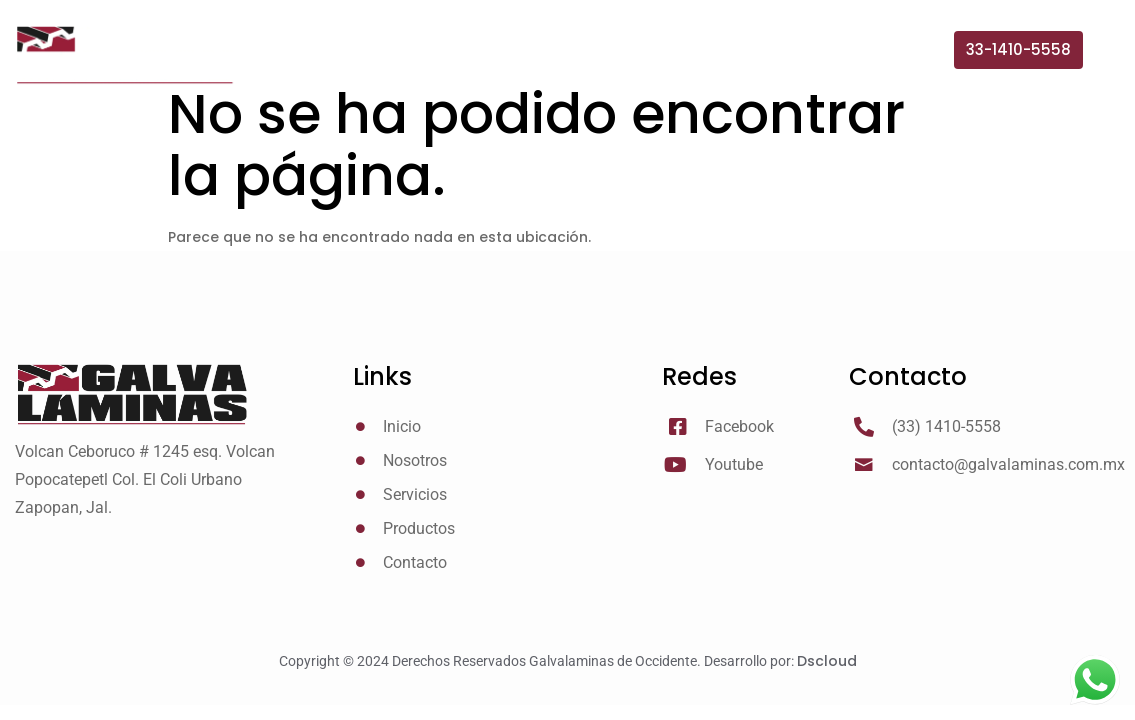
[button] (1018, 50)
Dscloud (827, 661)
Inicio (424, 59)
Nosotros (524, 59)
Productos (765, 59)
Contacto (892, 59)
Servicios (642, 59)
